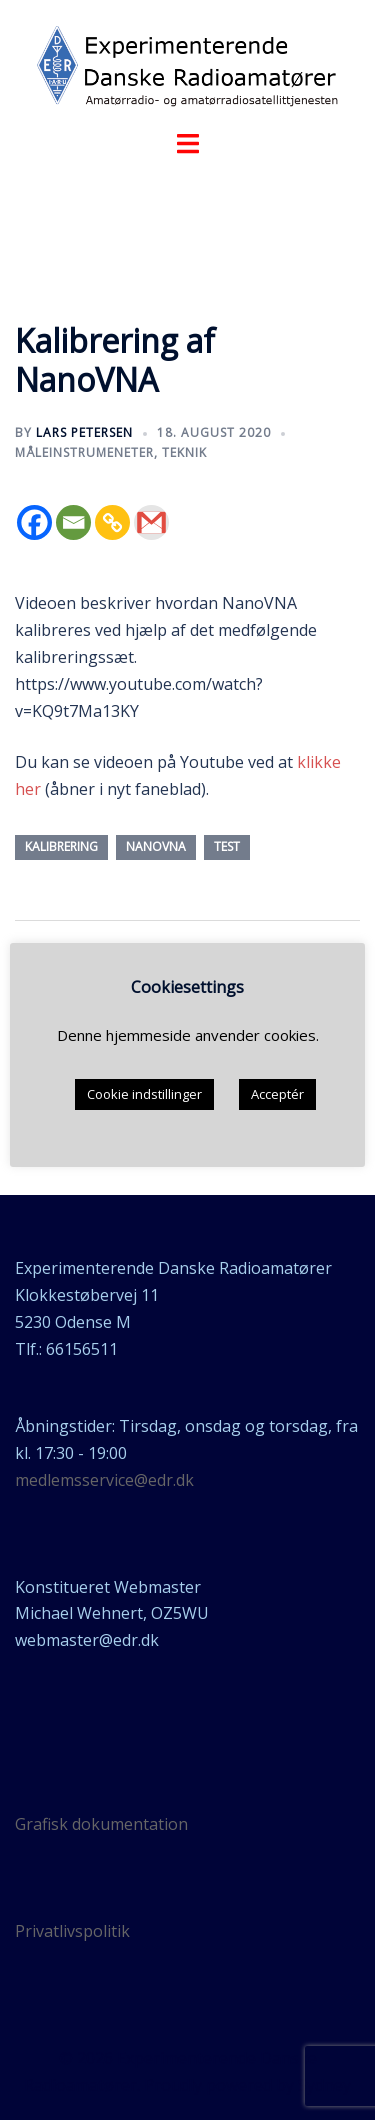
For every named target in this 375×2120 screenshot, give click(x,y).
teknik (184, 452)
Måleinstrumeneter (84, 452)
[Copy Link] (112, 522)
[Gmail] (151, 522)
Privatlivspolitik (72, 1931)
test (227, 846)
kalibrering (61, 846)
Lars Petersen (84, 432)
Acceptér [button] (277, 1094)
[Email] (73, 522)
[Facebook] (34, 522)
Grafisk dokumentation (101, 1824)
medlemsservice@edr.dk (104, 1480)
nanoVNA (156, 846)
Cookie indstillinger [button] (144, 1094)
